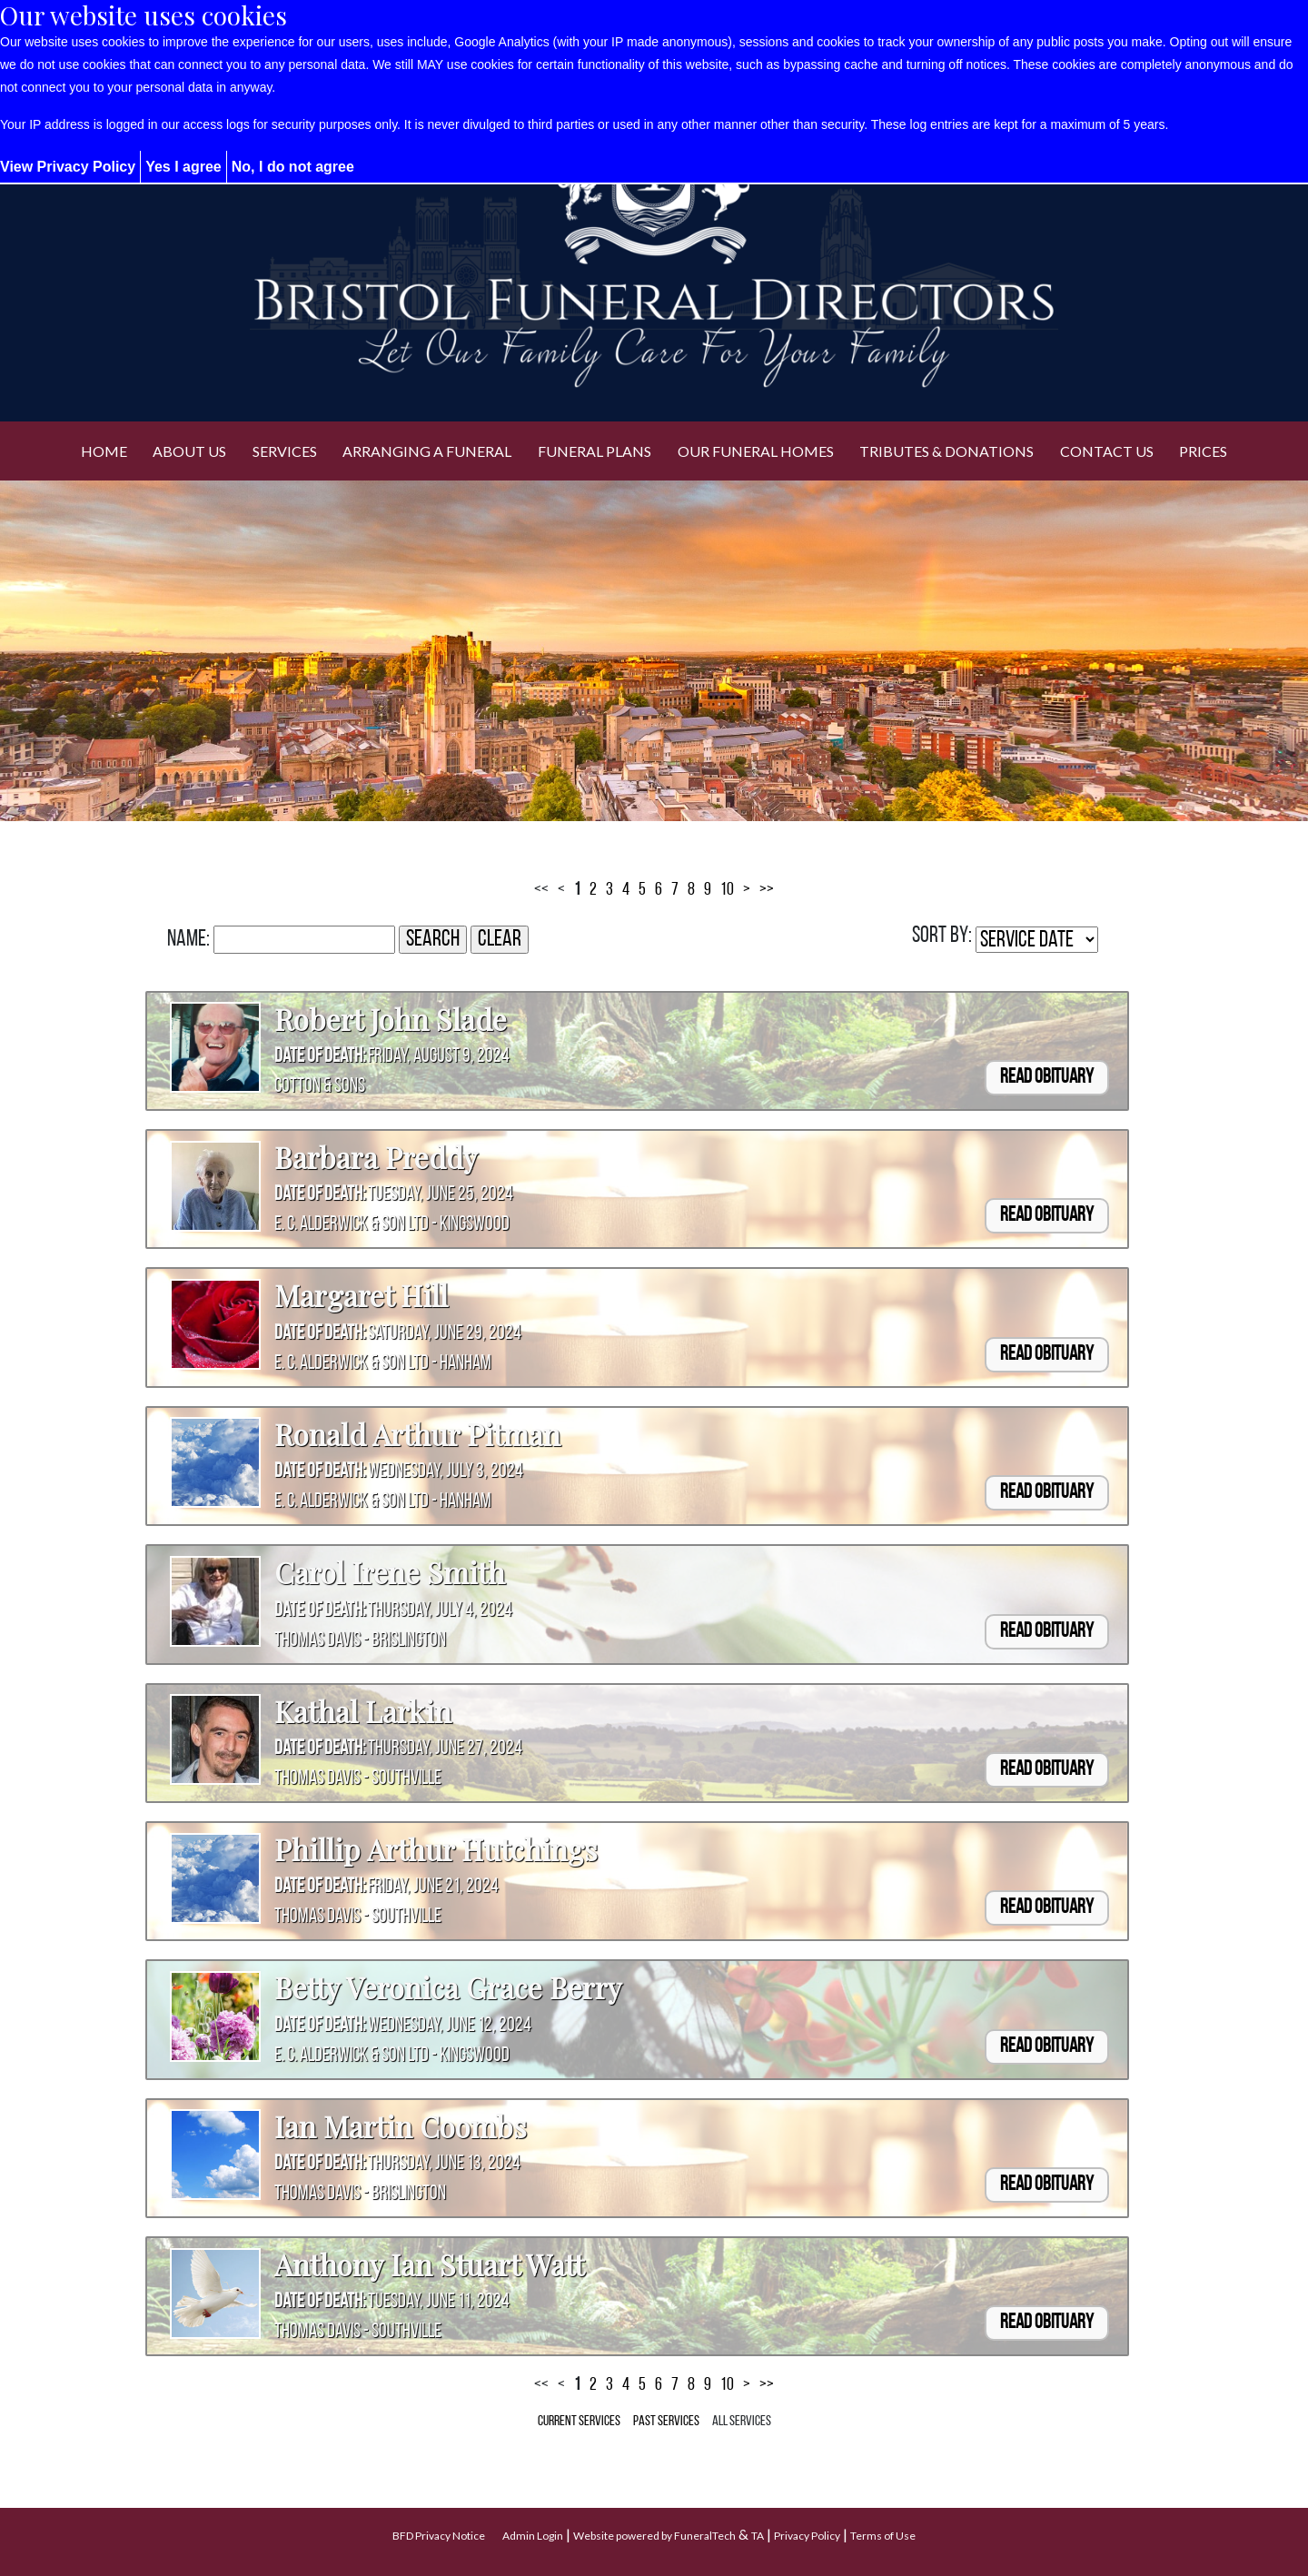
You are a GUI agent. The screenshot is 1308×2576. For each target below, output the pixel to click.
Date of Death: (319, 1056)
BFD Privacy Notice (438, 2535)
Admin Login (532, 2535)
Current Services (579, 2421)
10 (727, 890)
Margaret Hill (361, 1294)
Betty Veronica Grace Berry (448, 1986)
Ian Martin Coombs (400, 2125)
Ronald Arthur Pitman (417, 1433)
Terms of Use (883, 2535)
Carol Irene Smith (389, 1571)
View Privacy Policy (67, 166)
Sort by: (942, 936)
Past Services (666, 2421)
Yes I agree (183, 166)
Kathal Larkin (362, 1710)
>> (766, 890)
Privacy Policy (807, 2535)
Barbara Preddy (376, 1156)
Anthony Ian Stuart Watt (429, 2264)
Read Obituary (1047, 1077)
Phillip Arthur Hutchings (436, 1848)
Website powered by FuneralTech (654, 2535)
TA (757, 2535)
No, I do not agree (293, 166)
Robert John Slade (390, 1018)
